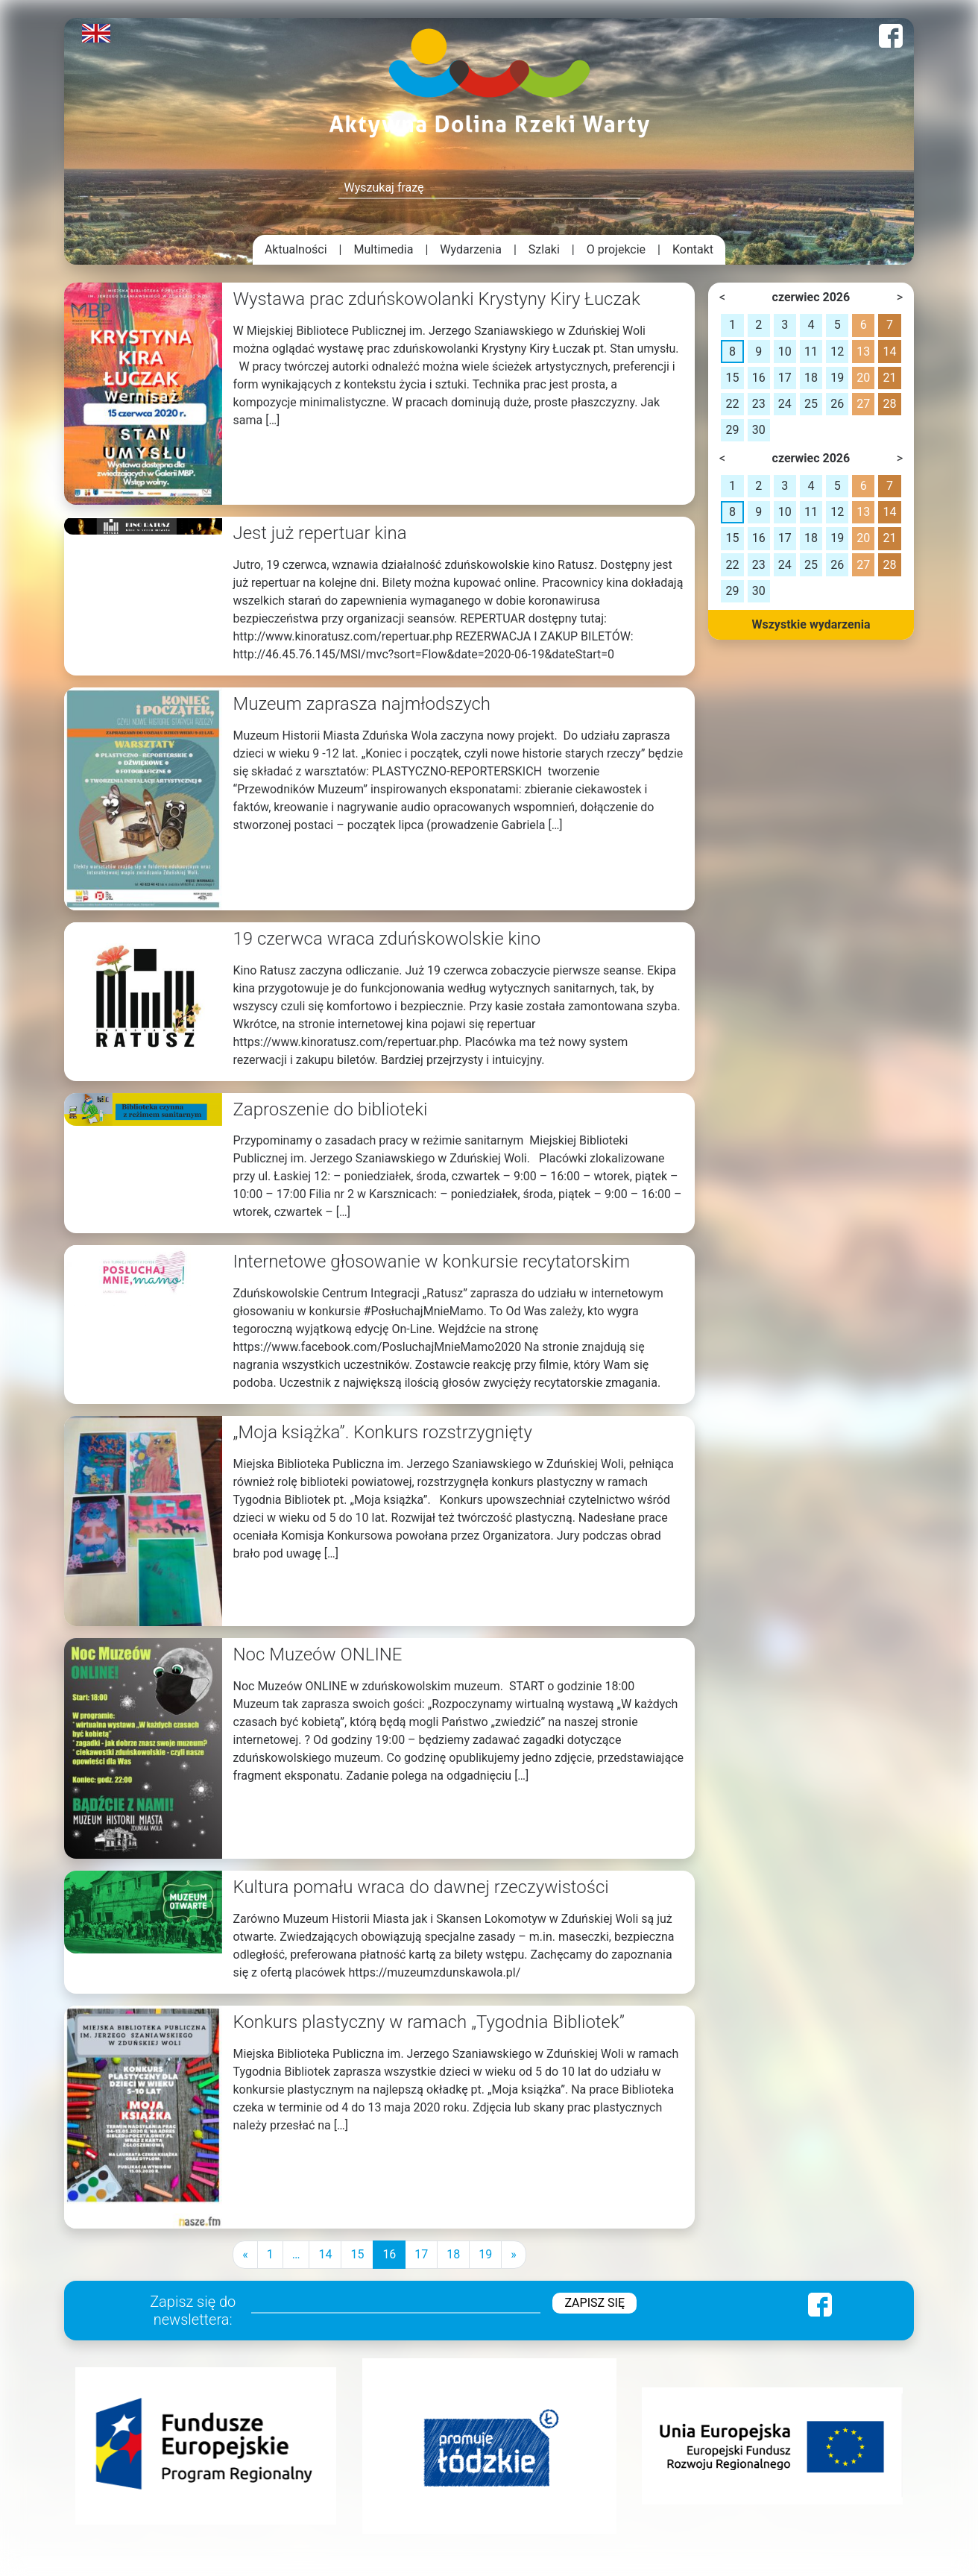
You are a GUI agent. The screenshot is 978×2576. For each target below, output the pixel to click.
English (96, 33)
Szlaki (544, 249)
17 (421, 2254)
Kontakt (692, 249)
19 (485, 2254)
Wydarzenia (471, 249)
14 (325, 2254)
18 (453, 2254)
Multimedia (384, 249)
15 (357, 2254)
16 (389, 2254)
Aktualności (296, 249)
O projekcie (616, 249)
